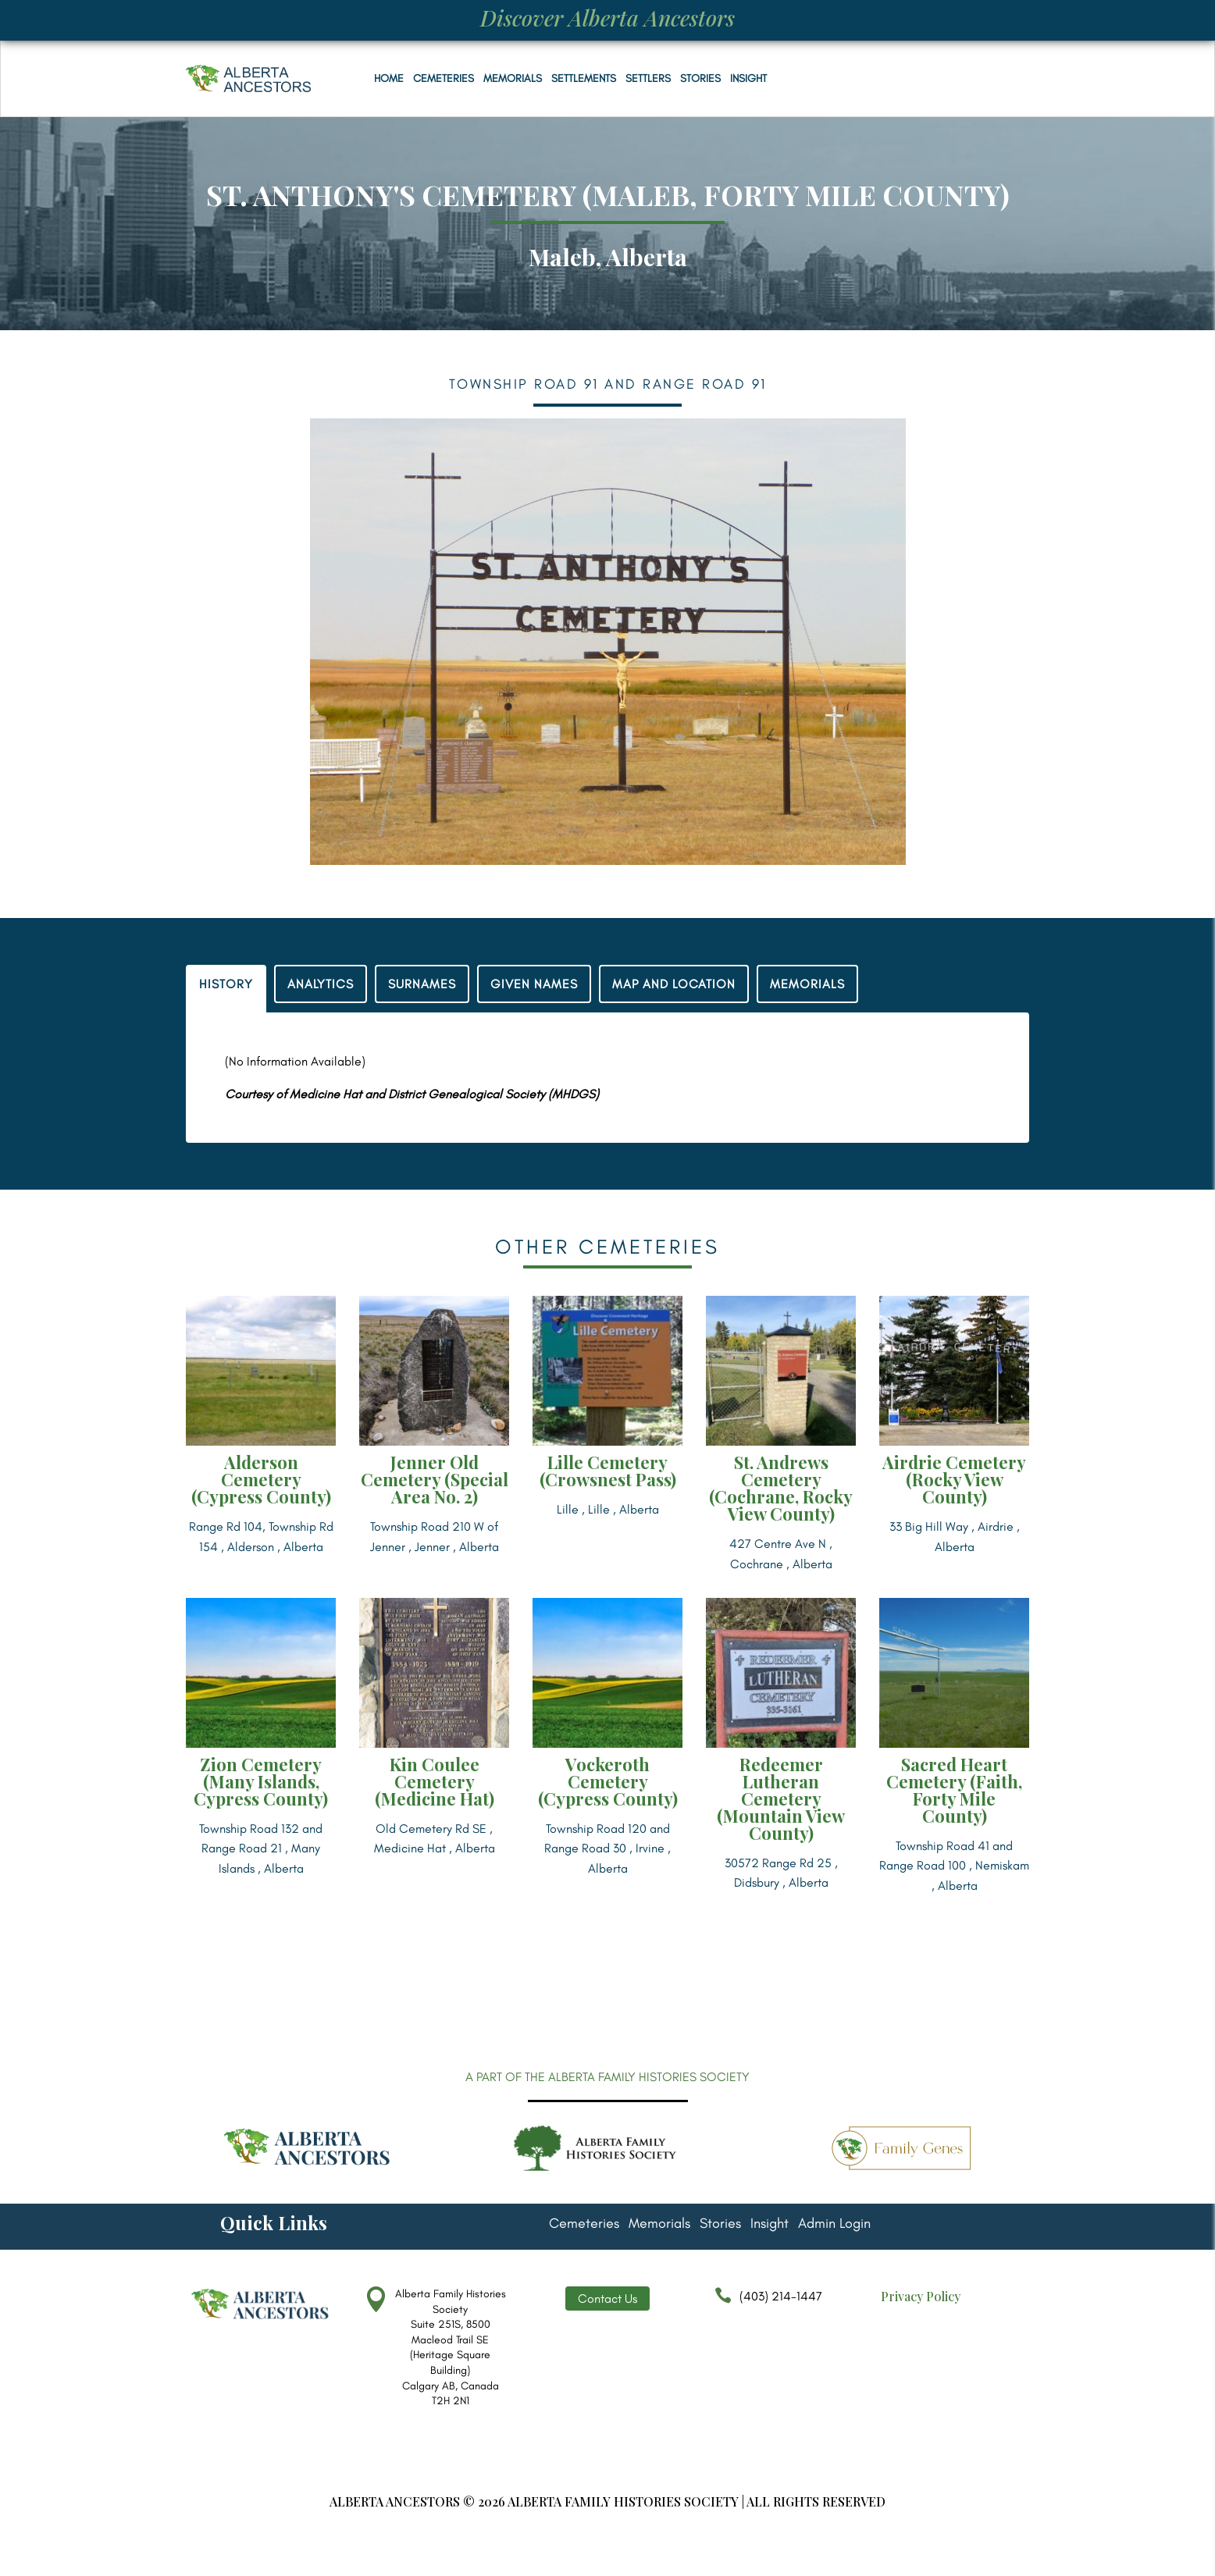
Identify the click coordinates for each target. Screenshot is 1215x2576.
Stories (700, 78)
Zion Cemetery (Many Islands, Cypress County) (261, 1781)
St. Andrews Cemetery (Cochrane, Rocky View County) (781, 1487)
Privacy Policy (920, 2296)
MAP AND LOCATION (674, 984)
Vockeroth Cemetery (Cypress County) (608, 1781)
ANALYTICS (320, 984)
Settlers (648, 78)
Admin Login (834, 2225)
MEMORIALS (807, 984)
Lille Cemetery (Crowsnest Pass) (608, 1470)
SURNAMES (422, 984)
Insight (748, 78)
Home (389, 78)
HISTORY (226, 984)
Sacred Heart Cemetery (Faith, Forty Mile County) (954, 1789)
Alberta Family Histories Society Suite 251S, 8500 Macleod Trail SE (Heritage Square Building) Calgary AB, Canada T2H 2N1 (450, 2347)
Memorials (512, 78)
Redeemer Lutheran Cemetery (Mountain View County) (781, 1798)
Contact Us (607, 2298)
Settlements (583, 78)
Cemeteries (443, 78)
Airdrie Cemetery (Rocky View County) (954, 1479)
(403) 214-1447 (764, 2303)
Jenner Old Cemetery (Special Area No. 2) (434, 1479)
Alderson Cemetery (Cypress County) (261, 1479)
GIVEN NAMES (534, 984)
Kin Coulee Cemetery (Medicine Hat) (434, 1781)
